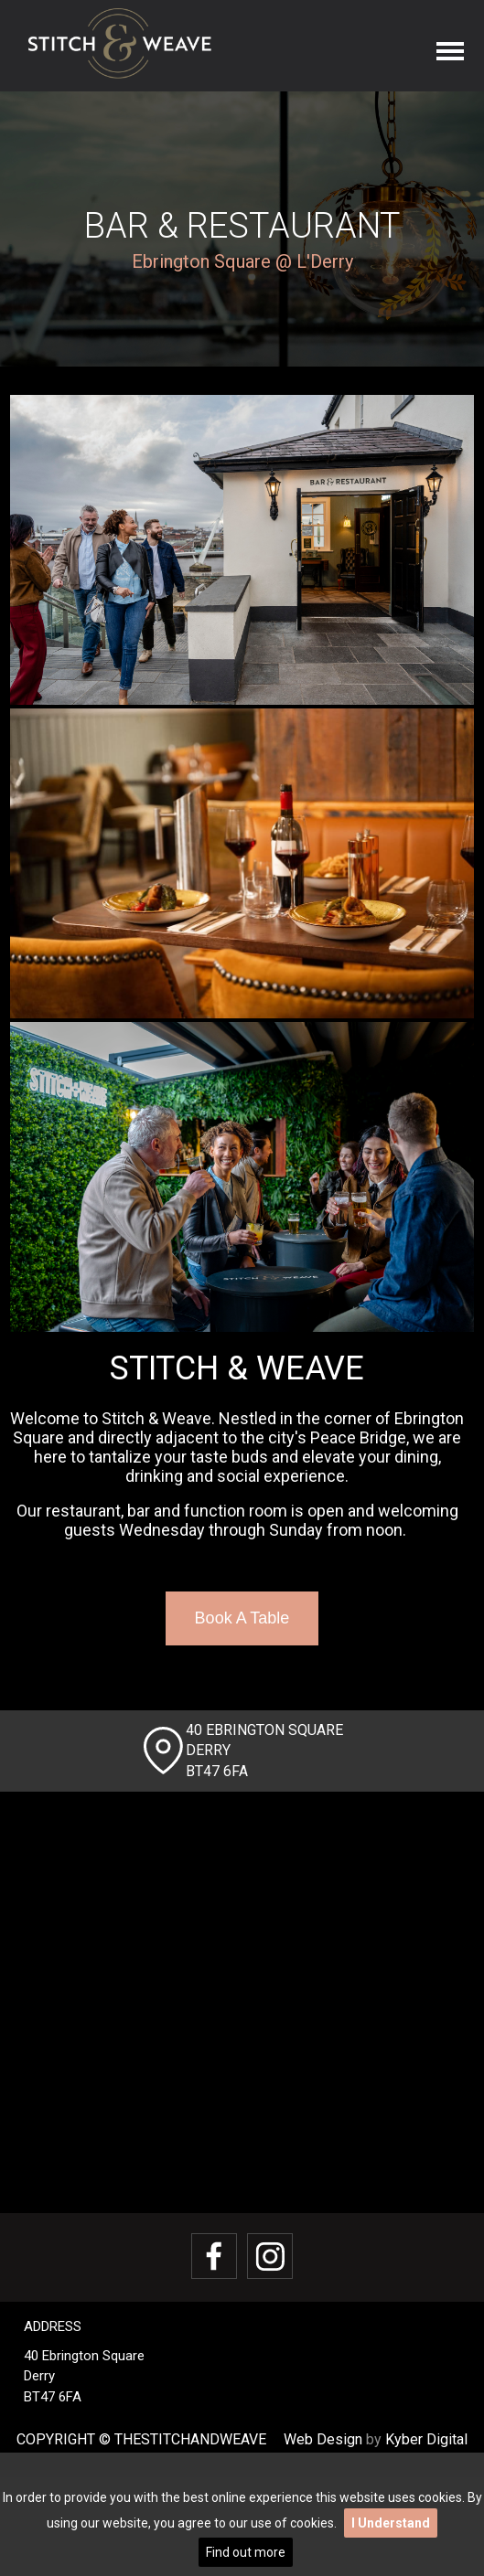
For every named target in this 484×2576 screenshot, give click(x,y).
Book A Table (242, 1618)
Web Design (323, 2439)
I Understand (390, 2523)
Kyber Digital (426, 2439)
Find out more (245, 2552)
